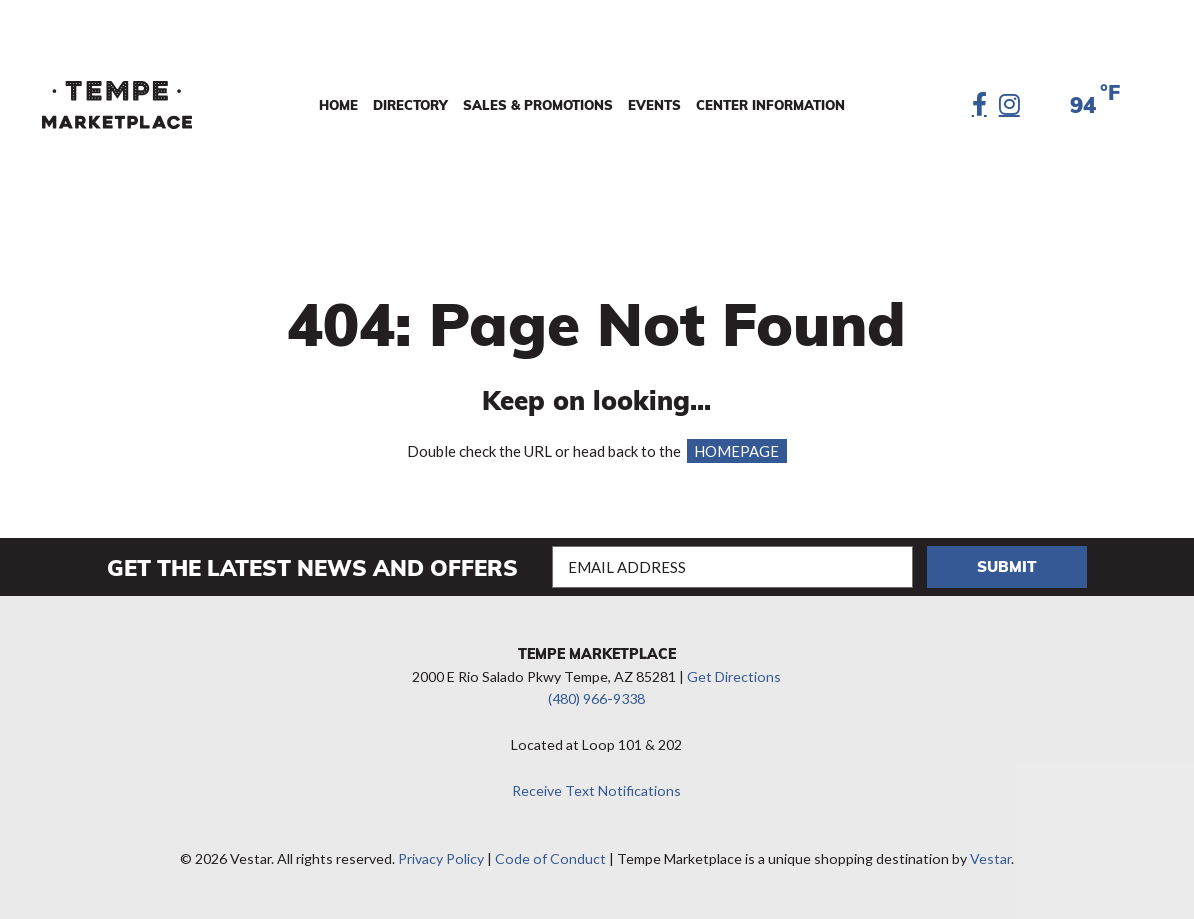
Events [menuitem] (654, 105)
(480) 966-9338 (596, 698)
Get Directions (734, 676)
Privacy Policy (441, 858)
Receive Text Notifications (596, 790)
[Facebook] (979, 105)
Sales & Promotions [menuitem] (538, 105)
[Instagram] (1009, 105)
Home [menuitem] (338, 105)
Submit (1007, 566)
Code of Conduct (550, 858)
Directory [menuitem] (410, 105)
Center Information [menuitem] (770, 105)
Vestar (990, 858)
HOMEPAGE (736, 451)
